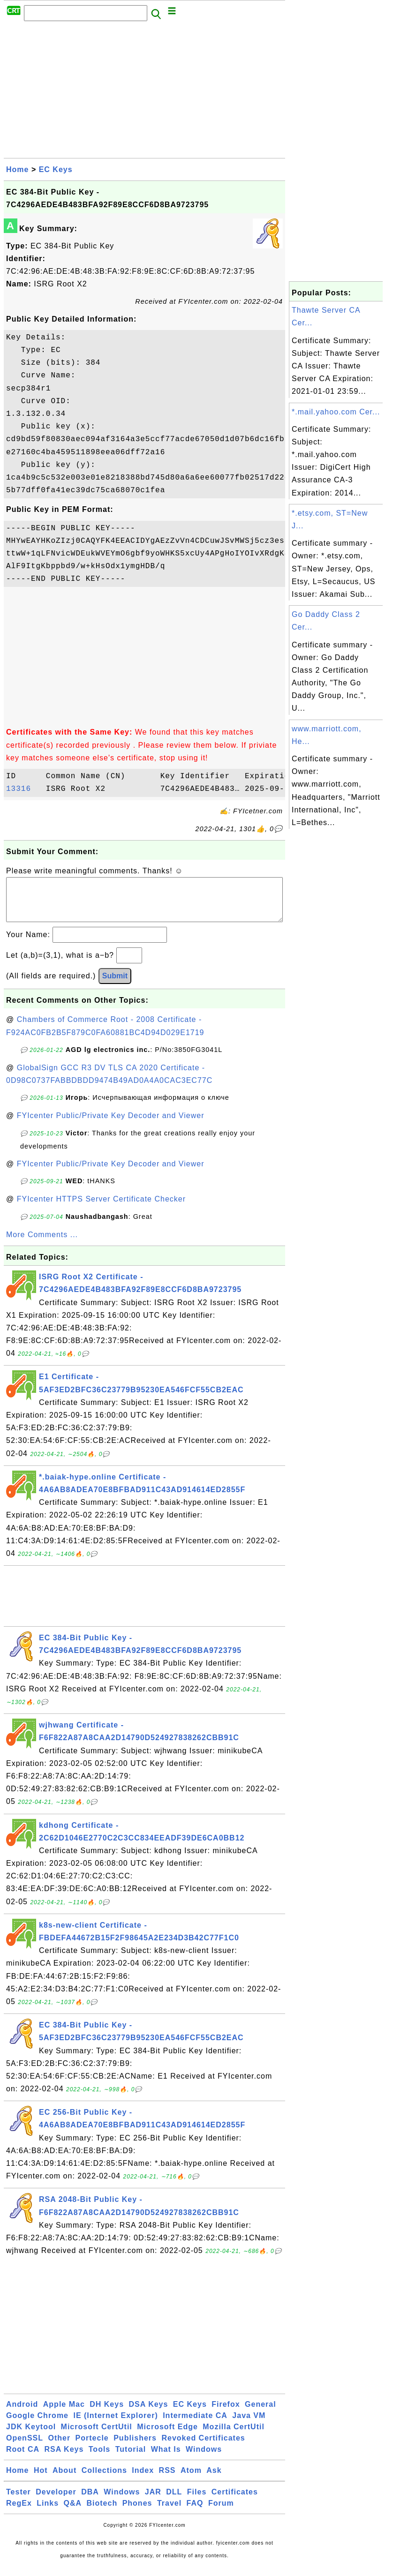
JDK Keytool (31, 2436)
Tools (99, 2459)
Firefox (226, 2414)
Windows (204, 2459)
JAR (153, 2501)
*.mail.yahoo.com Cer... (336, 412)
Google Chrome (37, 2425)
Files (196, 2501)
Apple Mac (64, 2414)
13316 (23, 789)
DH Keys (107, 2414)
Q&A (73, 2512)
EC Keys (56, 169)
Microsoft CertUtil (96, 2436)
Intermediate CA (195, 2425)
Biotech (102, 2512)
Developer (56, 2501)
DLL (174, 2501)
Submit (115, 985)
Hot (41, 2480)
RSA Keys (63, 2459)
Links (48, 2512)
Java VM (248, 2425)
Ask (213, 2480)
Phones (137, 2512)
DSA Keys (148, 2414)
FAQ (195, 2512)
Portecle (92, 2447)
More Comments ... (42, 1244)
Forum (221, 2512)
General (260, 2414)
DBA (90, 2501)
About (64, 2480)
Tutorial (130, 2459)
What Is (166, 2459)
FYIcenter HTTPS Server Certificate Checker (101, 1208)
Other (59, 2447)
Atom (191, 2480)
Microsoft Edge (167, 2436)
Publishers (135, 2447)
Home (17, 169)
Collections (104, 2480)
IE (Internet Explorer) (115, 2425)
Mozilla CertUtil (233, 2436)
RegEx (19, 2512)
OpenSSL (24, 2447)
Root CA (22, 2459)
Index (143, 2480)
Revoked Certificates (203, 2447)
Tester (18, 2501)
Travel (169, 2512)
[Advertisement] (144, 92)
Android (22, 2414)
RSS (167, 2480)
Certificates (235, 2501)
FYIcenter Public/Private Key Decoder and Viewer (110, 1125)
